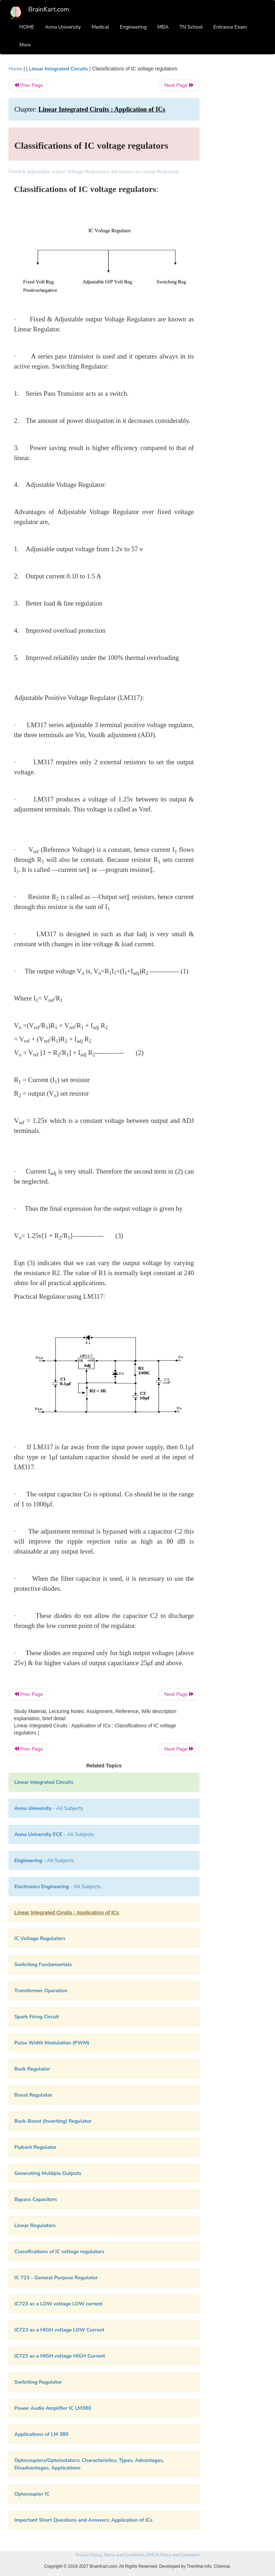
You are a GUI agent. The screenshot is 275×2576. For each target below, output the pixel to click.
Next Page (179, 85)
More (25, 44)
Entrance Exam (230, 27)
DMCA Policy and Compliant (172, 2555)
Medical (100, 27)
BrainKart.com (48, 9)
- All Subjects (48, 1808)
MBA (163, 27)
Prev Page (28, 85)
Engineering (133, 27)
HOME (26, 27)
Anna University (63, 27)
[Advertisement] (238, 172)
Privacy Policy (88, 2555)
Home (15, 68)
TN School (191, 27)
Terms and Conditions (123, 2555)
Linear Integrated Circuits (58, 68)
